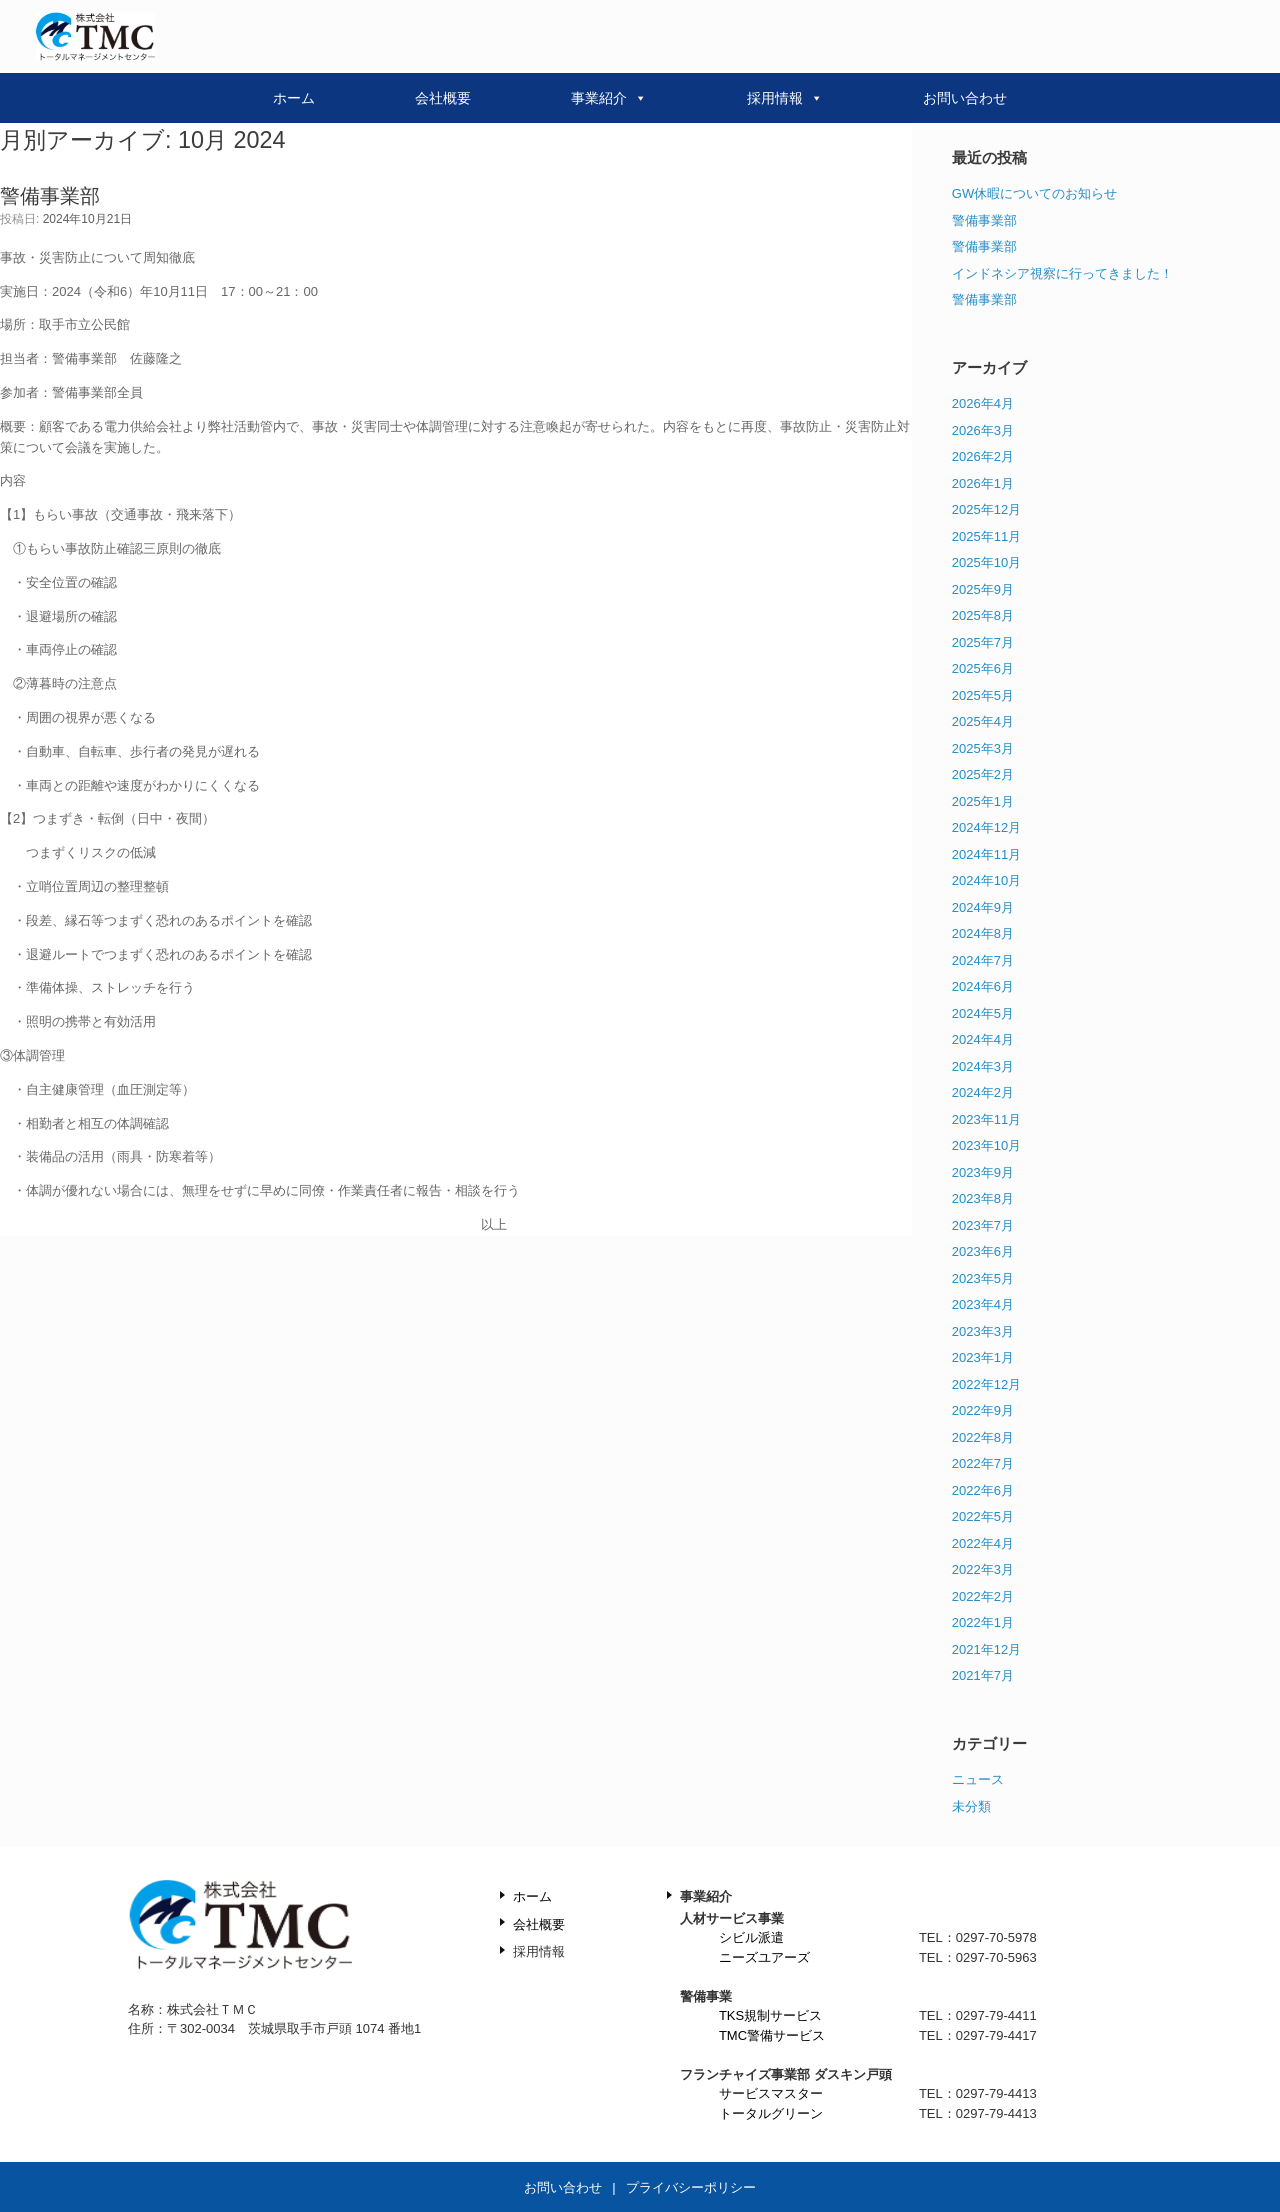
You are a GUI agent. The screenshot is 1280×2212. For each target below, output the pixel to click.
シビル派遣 (751, 1937)
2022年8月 (983, 1437)
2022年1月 (983, 1622)
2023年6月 (983, 1251)
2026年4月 (983, 403)
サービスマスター (771, 2093)
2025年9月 (983, 589)
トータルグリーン (771, 2113)
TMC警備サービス (772, 2035)
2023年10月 (986, 1145)
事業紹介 (609, 98)
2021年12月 (986, 1649)
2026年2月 (983, 456)
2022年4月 (983, 1543)
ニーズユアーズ (764, 1957)
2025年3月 (983, 748)
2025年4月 (983, 721)
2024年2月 (983, 1092)
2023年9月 (983, 1172)
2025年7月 (983, 642)
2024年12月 (986, 827)
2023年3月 (983, 1331)
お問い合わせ (965, 98)
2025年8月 (983, 615)
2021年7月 (983, 1675)
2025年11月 (986, 536)
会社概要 (443, 98)
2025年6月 (983, 668)
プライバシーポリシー (691, 2187)
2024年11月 (986, 854)
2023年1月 (983, 1357)
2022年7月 (983, 1463)
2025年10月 (986, 562)
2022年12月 (986, 1384)
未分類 (971, 1806)
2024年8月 (983, 933)
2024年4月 (983, 1039)
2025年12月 (986, 509)
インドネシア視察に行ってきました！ (1062, 273)
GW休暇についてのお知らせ (1034, 193)
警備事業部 (50, 196)
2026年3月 (983, 430)
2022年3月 (983, 1569)
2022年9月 (983, 1410)
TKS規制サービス (770, 2015)
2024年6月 (983, 986)
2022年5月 (983, 1516)
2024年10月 (986, 880)
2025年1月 (983, 801)
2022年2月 (983, 1596)
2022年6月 (983, 1490)
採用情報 (785, 98)
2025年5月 (983, 695)
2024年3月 (983, 1066)
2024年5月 (983, 1013)
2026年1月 (983, 483)
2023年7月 (983, 1225)
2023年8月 (983, 1198)
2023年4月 (983, 1304)
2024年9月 (983, 907)
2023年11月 (986, 1119)
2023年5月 (983, 1278)
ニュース (978, 1779)
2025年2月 (983, 774)
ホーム (294, 98)
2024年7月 (983, 960)
